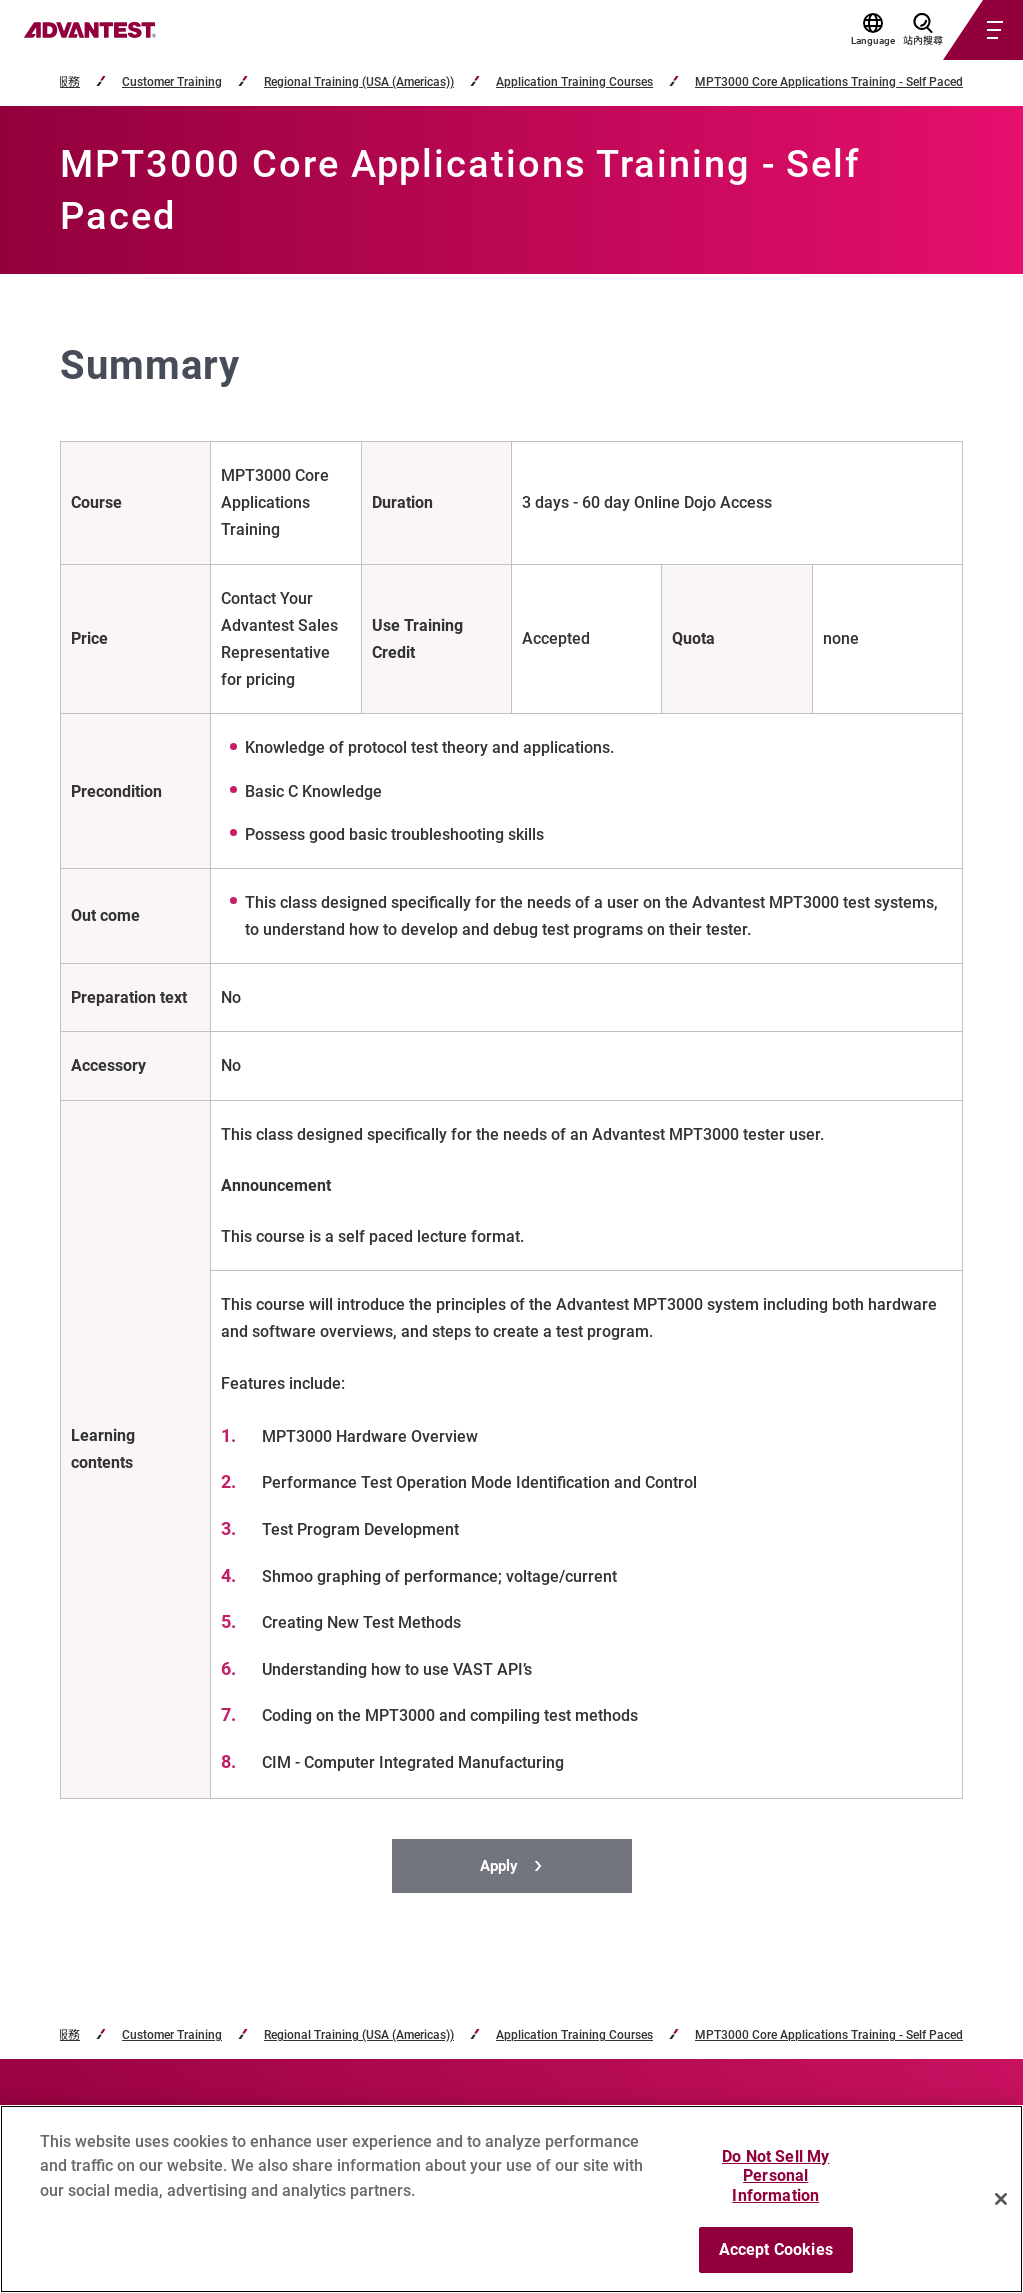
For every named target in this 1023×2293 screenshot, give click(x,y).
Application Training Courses (574, 82)
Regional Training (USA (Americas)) (359, 82)
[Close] (1001, 2199)
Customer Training (172, 82)
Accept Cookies (776, 2249)
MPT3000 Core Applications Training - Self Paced (829, 82)
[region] (511, 2199)
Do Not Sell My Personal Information (775, 2176)
